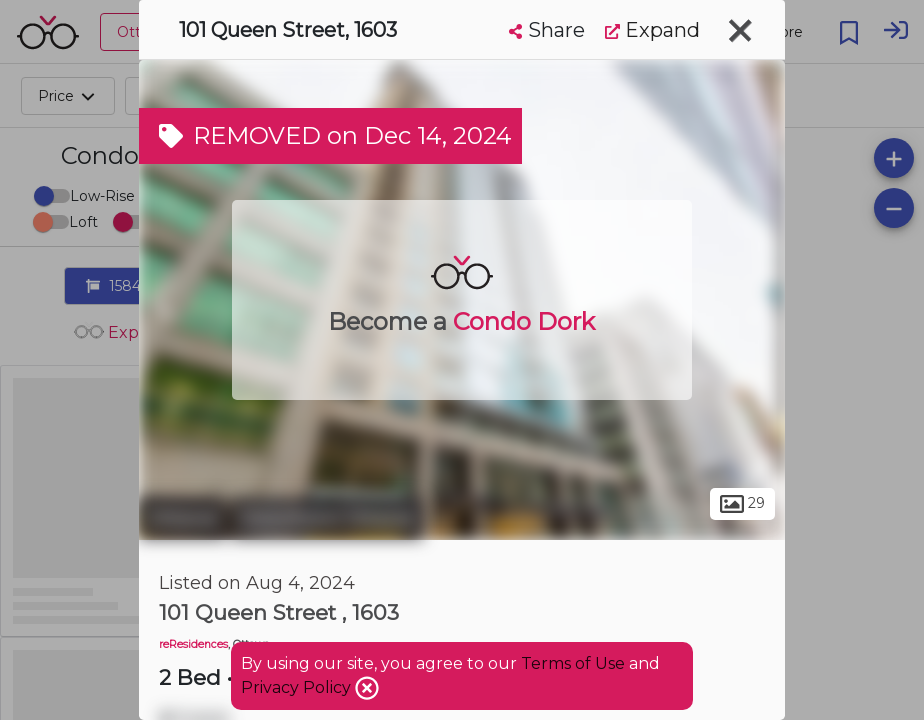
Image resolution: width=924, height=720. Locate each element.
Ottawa (182, 518)
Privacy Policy (298, 687)
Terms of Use (573, 663)
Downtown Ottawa (327, 518)
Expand (652, 30)
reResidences (193, 644)
